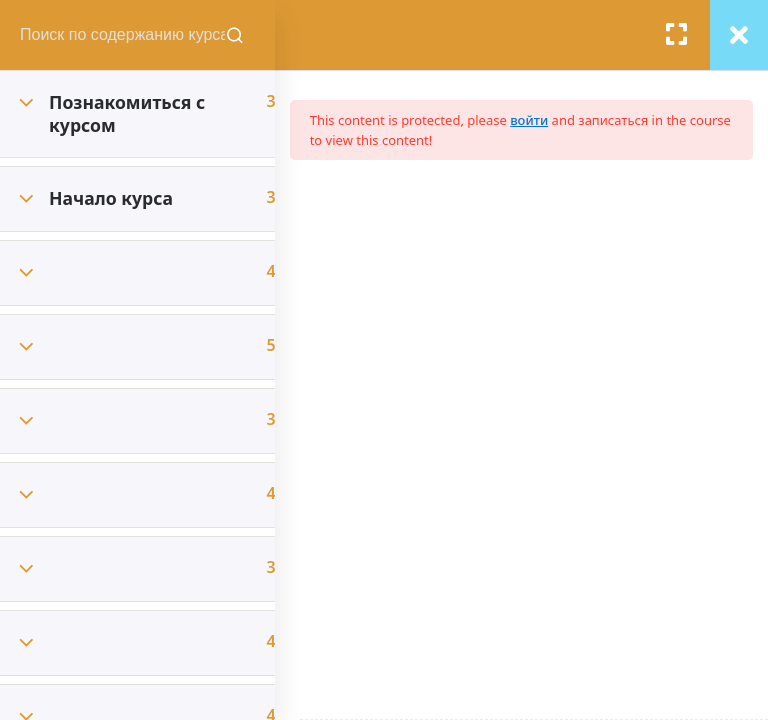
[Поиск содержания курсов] (260, 35)
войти (555, 120)
